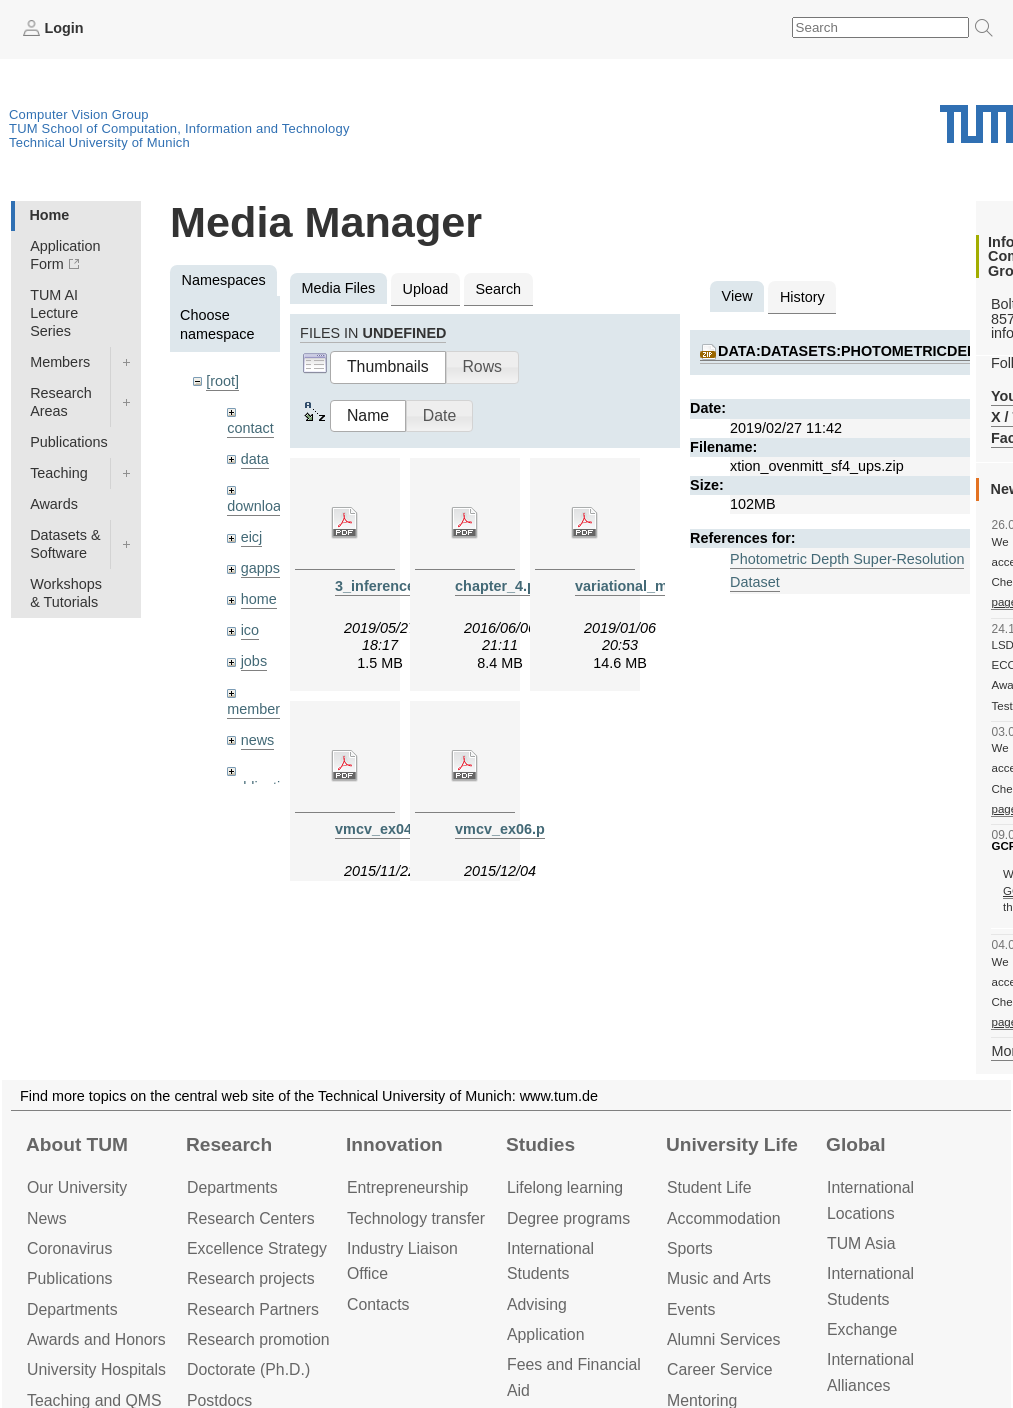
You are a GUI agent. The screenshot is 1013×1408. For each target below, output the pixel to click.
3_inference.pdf (388, 586)
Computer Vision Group (79, 114)
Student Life (709, 1187)
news (258, 740)
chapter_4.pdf (502, 586)
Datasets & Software (65, 544)
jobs (254, 661)
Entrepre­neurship (407, 1187)
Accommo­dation (724, 1218)
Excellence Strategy (257, 1248)
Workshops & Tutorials (66, 593)
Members (60, 362)
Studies (540, 1144)
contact (250, 428)
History (802, 297)
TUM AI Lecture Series (54, 313)
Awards (54, 504)
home (259, 599)
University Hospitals (96, 1369)
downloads (261, 506)
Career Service (720, 1369)
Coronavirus (69, 1248)
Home (49, 215)
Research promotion (258, 1339)
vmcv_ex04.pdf (386, 829)
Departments (72, 1309)
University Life (732, 1144)
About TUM (77, 1144)
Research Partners (253, 1309)
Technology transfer (416, 1218)
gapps (260, 568)
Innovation (394, 1144)
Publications (69, 442)
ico (250, 630)
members (257, 709)
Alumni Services (723, 1339)
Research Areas (61, 402)
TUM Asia (861, 1243)
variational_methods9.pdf (662, 586)
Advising (537, 1304)
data (255, 459)
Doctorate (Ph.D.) (248, 1369)
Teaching (59, 473)
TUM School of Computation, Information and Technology (179, 128)
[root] (222, 381)
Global (856, 1144)
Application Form (65, 255)
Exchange (862, 1329)
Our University (77, 1187)
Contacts (378, 1304)
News (47, 1218)
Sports (690, 1248)
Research (229, 1144)
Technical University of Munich (99, 142)
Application (545, 1334)
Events (691, 1309)
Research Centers (251, 1218)
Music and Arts (719, 1278)
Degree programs (568, 1218)
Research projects (251, 1278)
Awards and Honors (96, 1339)
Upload (426, 289)
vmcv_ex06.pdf (506, 829)
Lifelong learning (565, 1187)
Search (498, 289)
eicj (252, 537)
